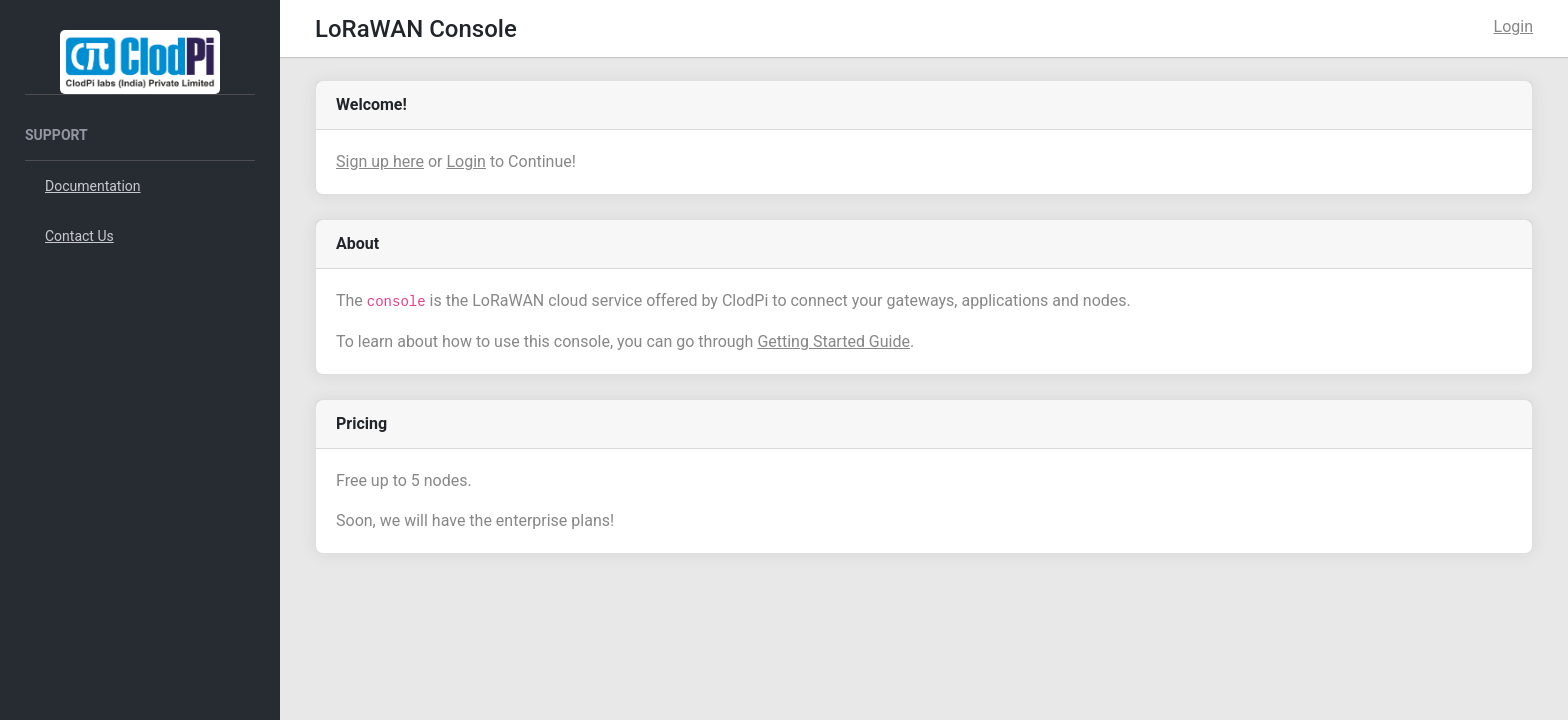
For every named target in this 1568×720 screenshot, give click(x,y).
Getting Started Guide (833, 341)
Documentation (93, 186)
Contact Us (79, 236)
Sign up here (380, 161)
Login (1513, 26)
